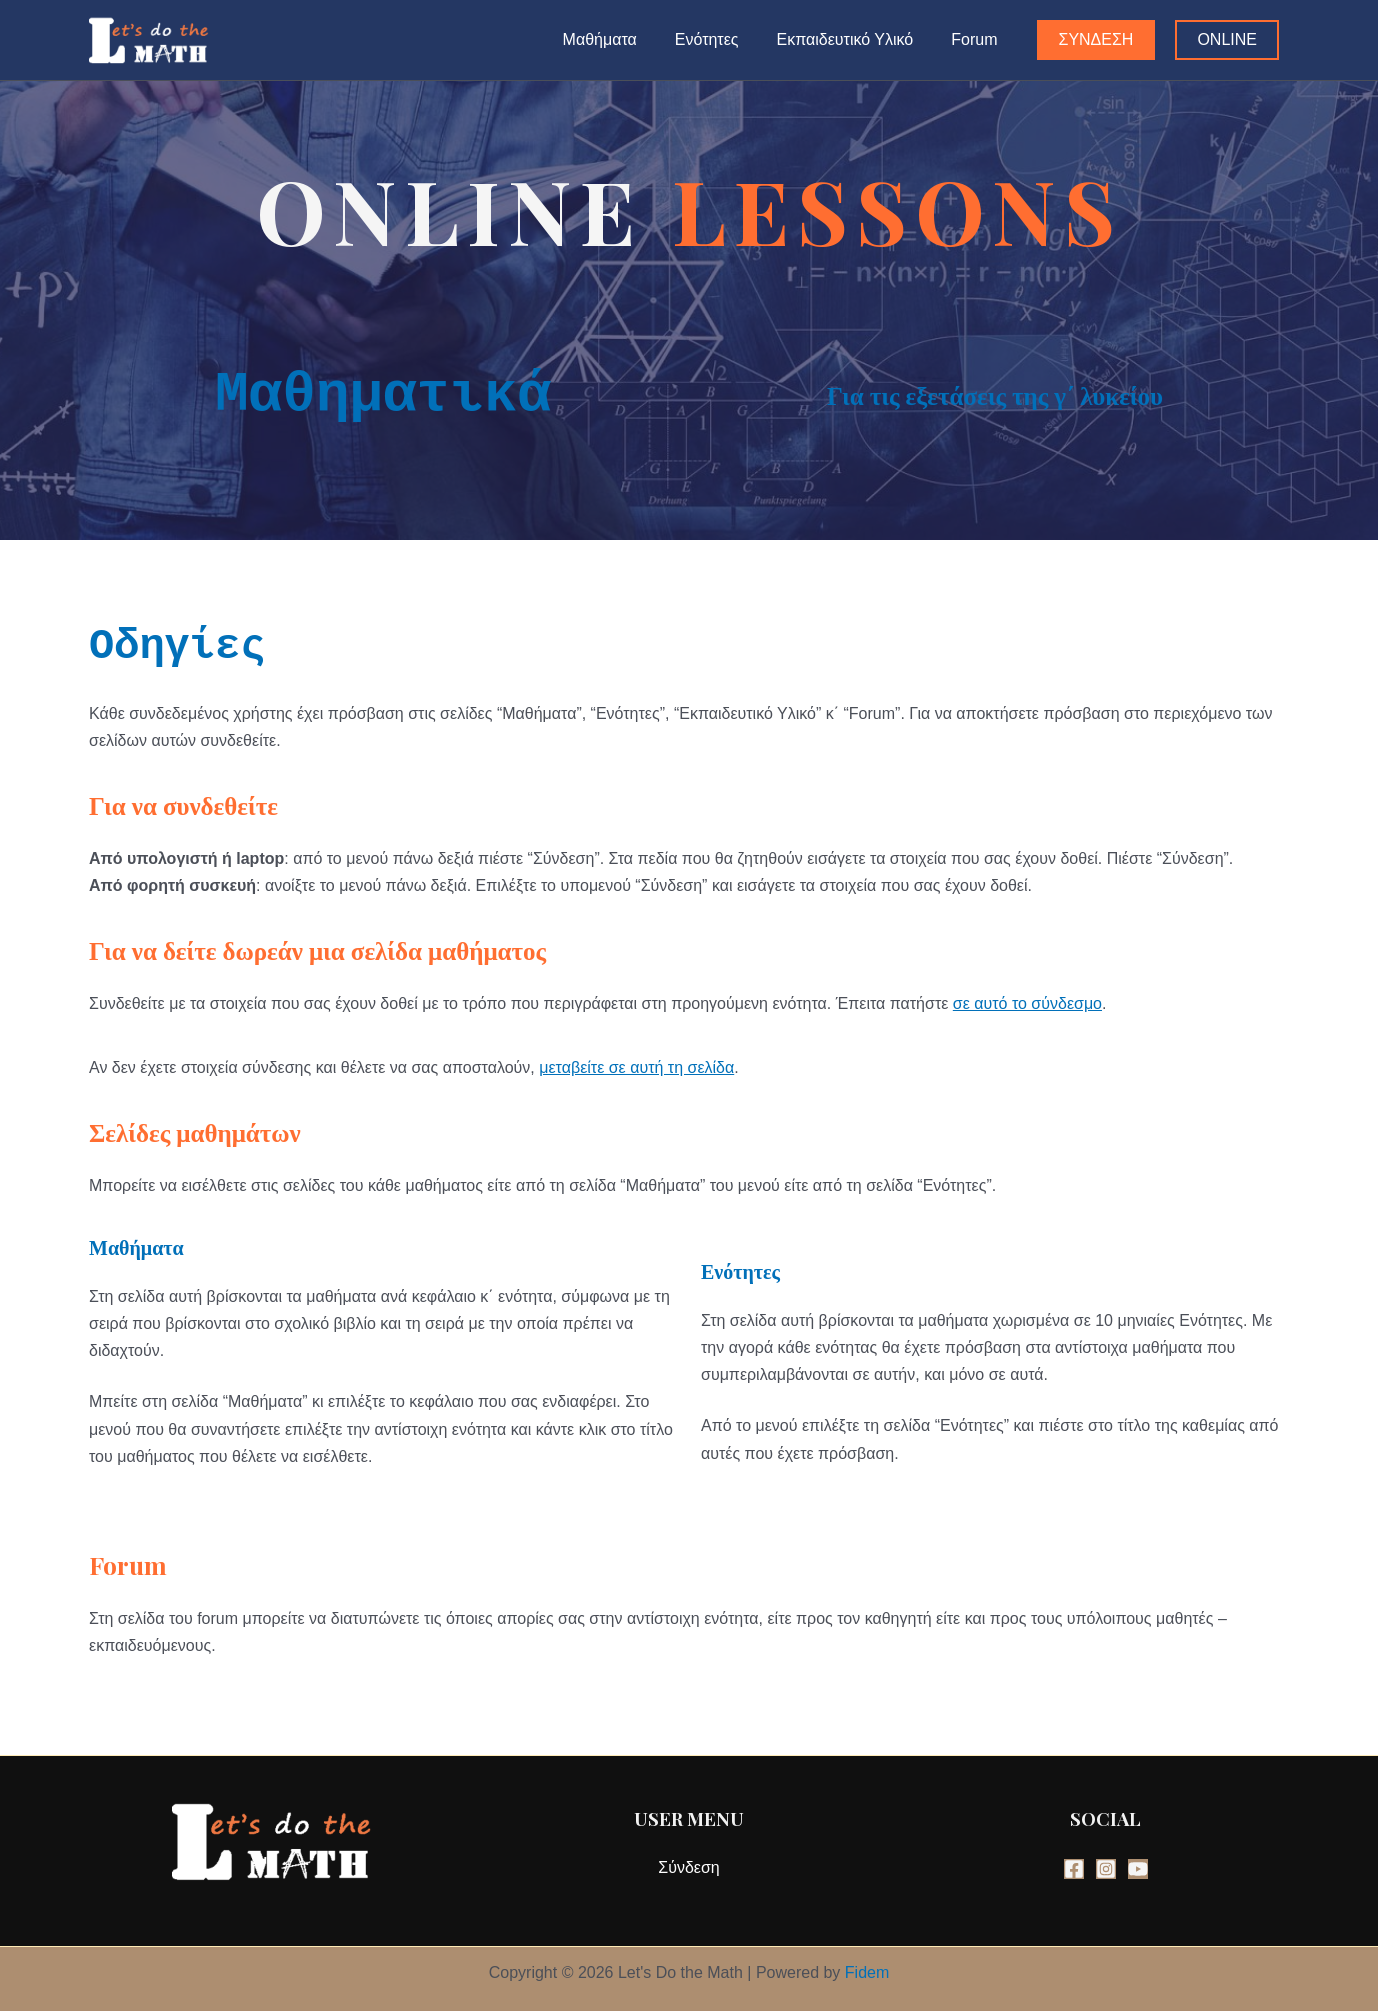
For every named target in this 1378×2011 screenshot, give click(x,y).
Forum (977, 39)
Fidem (867, 1972)
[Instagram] (1106, 1869)
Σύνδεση (688, 1867)
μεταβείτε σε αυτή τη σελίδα (636, 1067)
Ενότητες (722, 39)
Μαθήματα (621, 39)
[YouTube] (1138, 1869)
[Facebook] (1074, 1869)
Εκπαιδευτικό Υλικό (854, 39)
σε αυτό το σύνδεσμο (1027, 1003)
